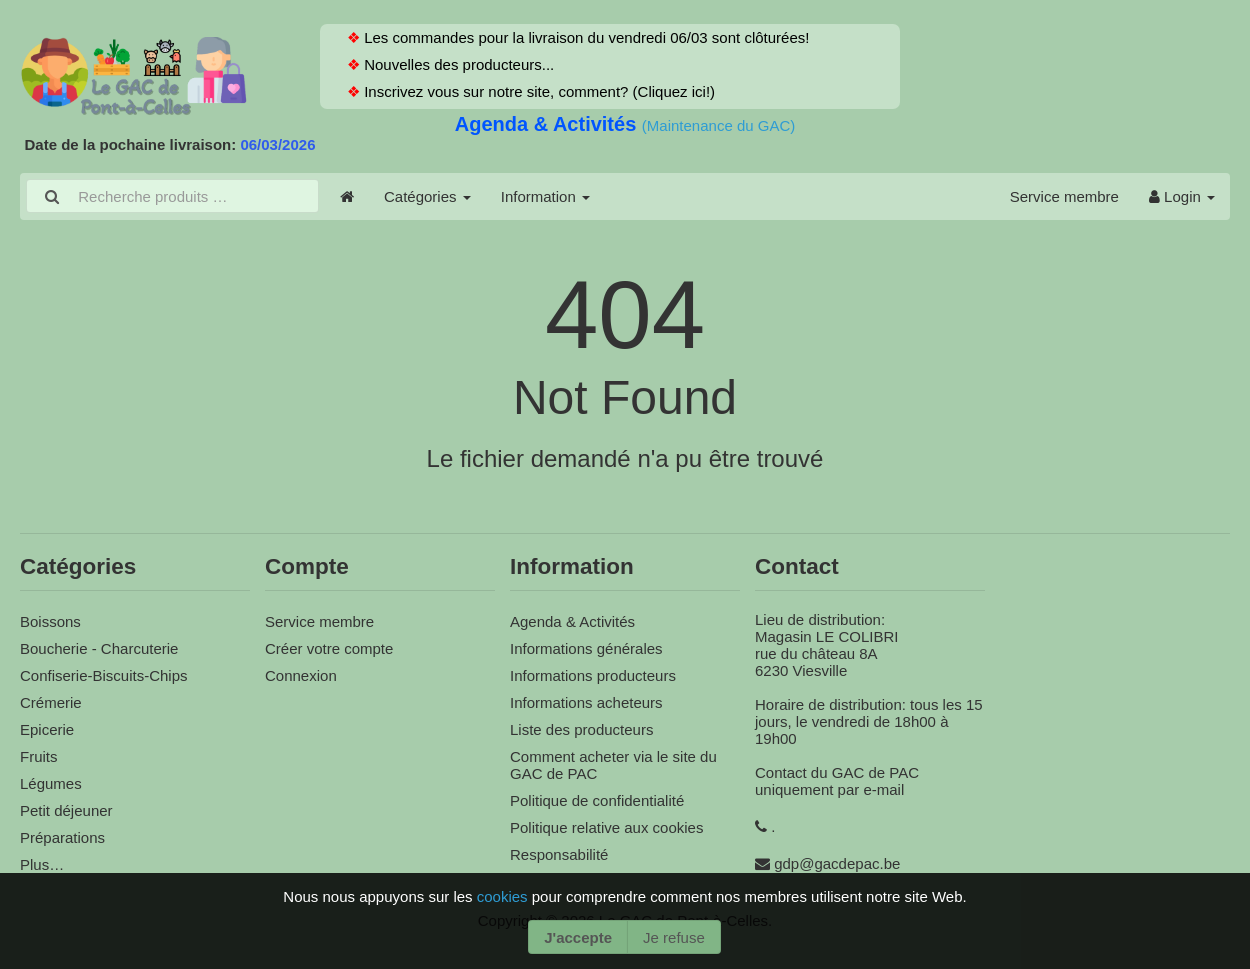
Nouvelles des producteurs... (457, 64)
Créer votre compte (329, 648)
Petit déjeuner (66, 810)
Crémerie (51, 702)
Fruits (39, 756)
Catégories (427, 196)
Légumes (51, 783)
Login (1182, 196)
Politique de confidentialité (597, 800)
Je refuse (674, 937)
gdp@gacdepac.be (837, 863)
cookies (504, 896)
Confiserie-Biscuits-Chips (104, 675)
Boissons (50, 621)
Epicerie (47, 729)
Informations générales (586, 648)
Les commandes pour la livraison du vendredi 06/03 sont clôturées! (584, 37)
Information (545, 196)
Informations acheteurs (586, 702)
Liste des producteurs (581, 729)
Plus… (42, 864)
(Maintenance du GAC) (718, 125)
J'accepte (578, 937)
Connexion (301, 675)
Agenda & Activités (548, 124)
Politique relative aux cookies (606, 827)
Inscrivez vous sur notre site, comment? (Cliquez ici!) (537, 91)
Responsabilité (559, 854)
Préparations (62, 837)
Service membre (1064, 196)
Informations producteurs (593, 675)
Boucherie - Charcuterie (99, 648)
